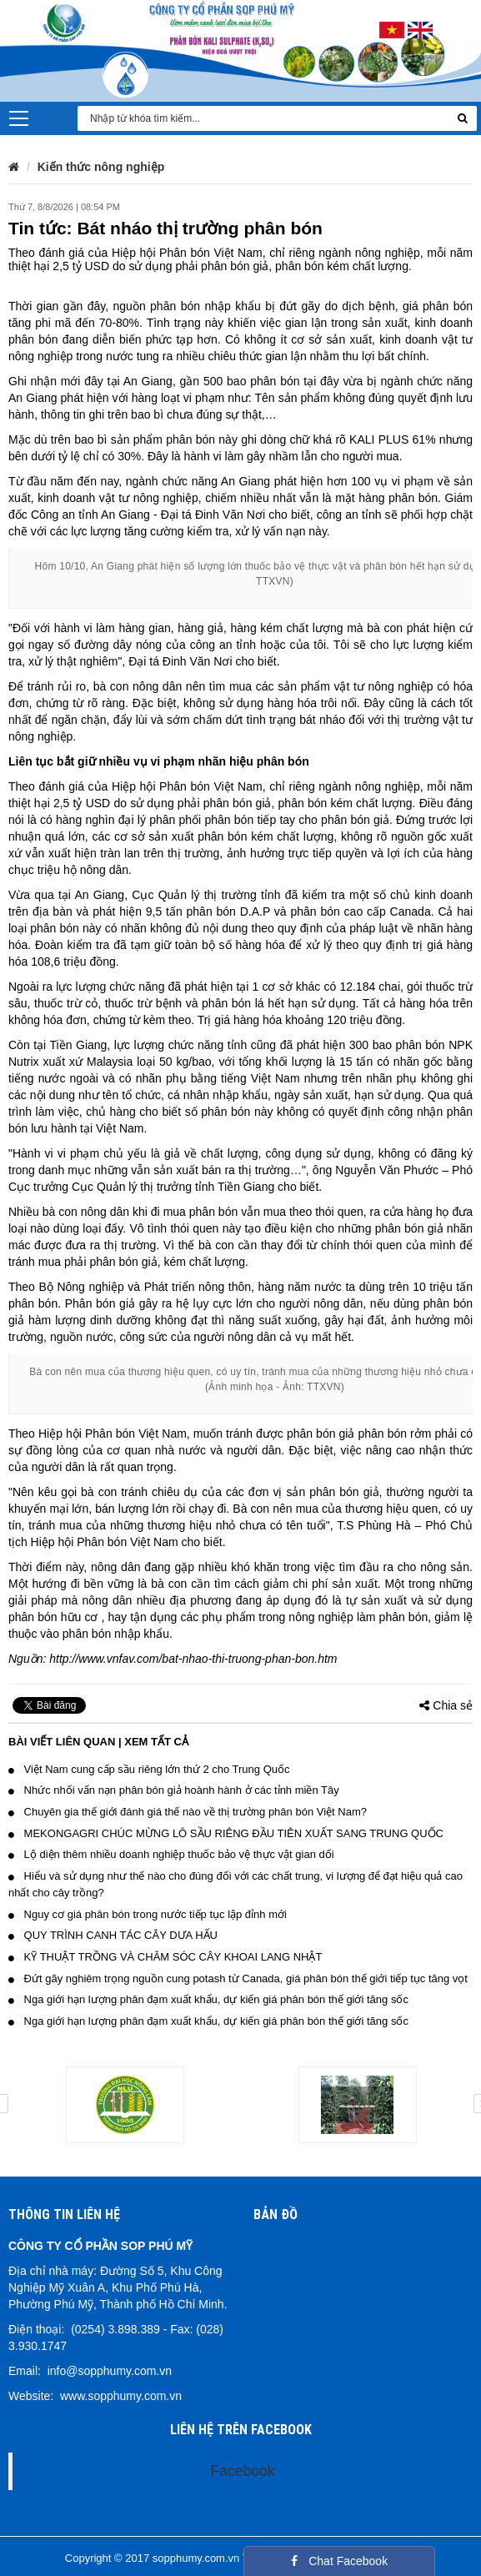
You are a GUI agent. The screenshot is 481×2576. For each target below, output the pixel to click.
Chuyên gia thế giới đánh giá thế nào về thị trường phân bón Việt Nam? (187, 1811)
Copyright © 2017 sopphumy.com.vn (152, 2558)
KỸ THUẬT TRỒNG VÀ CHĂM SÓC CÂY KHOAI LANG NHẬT (165, 1957)
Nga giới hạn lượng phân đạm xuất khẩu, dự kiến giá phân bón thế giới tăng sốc (208, 1999)
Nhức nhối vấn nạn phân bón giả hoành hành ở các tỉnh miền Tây (173, 1790)
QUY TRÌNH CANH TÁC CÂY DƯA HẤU (113, 1935)
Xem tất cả (156, 1741)
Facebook (243, 2471)
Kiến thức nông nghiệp (101, 166)
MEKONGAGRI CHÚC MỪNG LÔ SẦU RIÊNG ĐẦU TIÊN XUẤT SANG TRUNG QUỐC (225, 1833)
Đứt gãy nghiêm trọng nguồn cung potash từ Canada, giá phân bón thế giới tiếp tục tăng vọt (238, 1978)
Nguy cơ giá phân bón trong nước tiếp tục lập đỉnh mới (147, 1914)
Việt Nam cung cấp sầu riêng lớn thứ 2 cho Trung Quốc (149, 1769)
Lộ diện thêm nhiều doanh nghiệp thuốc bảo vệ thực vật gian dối (171, 1854)
